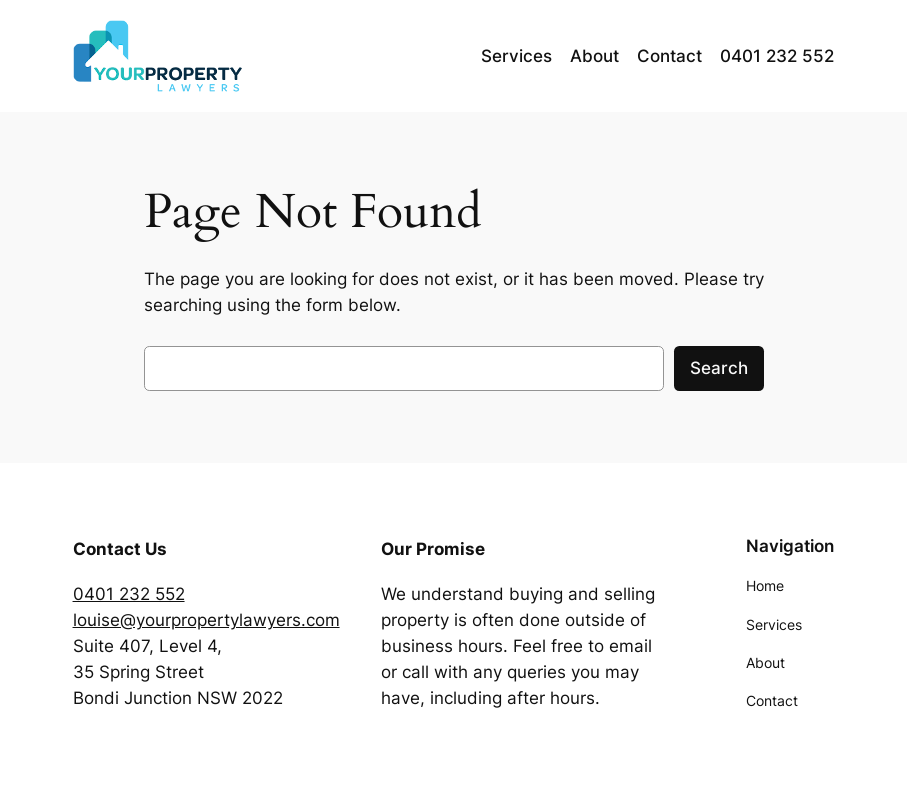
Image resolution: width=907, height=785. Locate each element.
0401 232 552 (129, 594)
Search (719, 368)
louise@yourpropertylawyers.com (206, 620)
